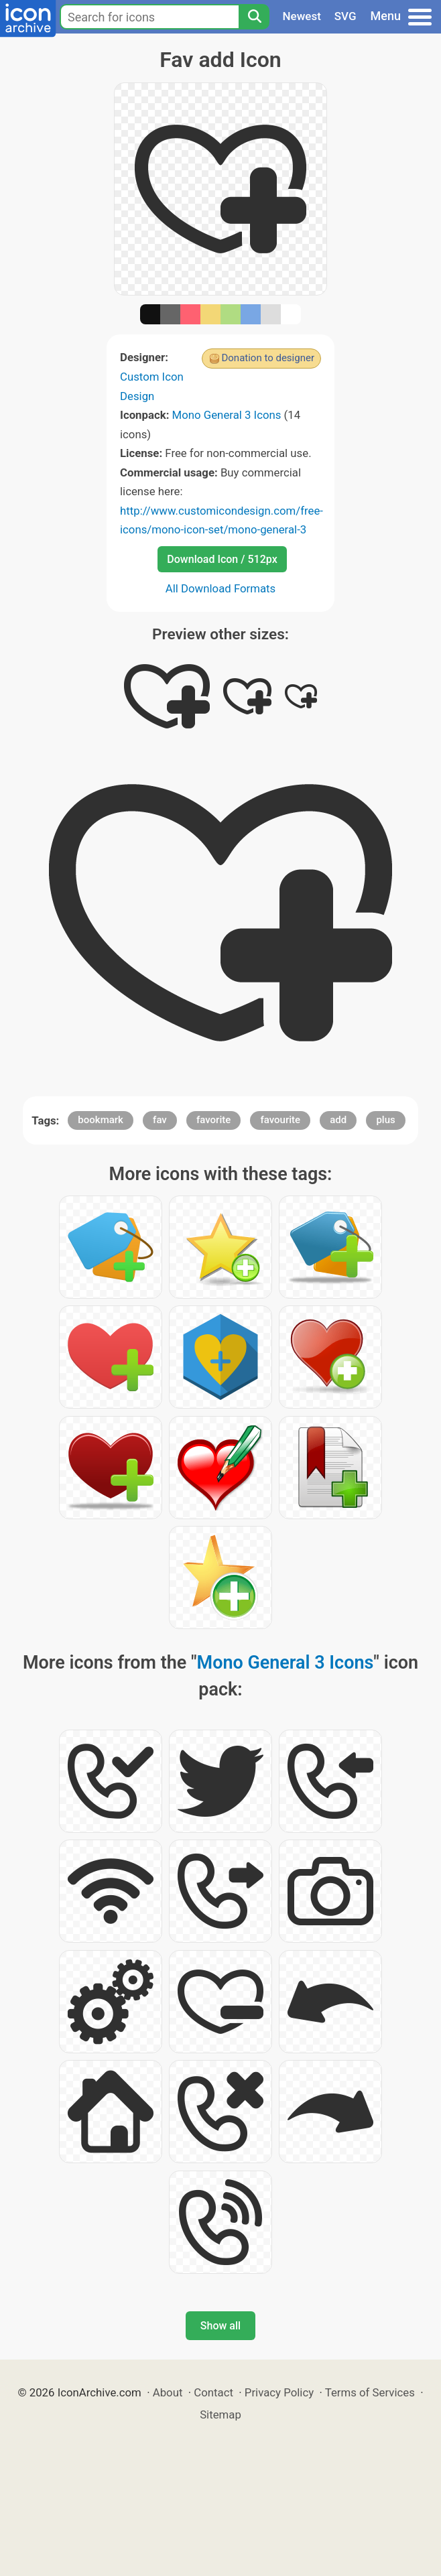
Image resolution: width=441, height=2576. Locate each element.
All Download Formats (221, 588)
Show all (220, 2325)
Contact (213, 2392)
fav (160, 1120)
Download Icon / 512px (222, 559)
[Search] (254, 16)
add (338, 1120)
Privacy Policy (279, 2392)
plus (385, 1120)
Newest (302, 16)
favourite (280, 1120)
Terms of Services (370, 2392)
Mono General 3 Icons (226, 415)
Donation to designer (267, 358)
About (168, 2392)
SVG (345, 16)
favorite (213, 1120)
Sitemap (220, 2414)
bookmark (100, 1120)
